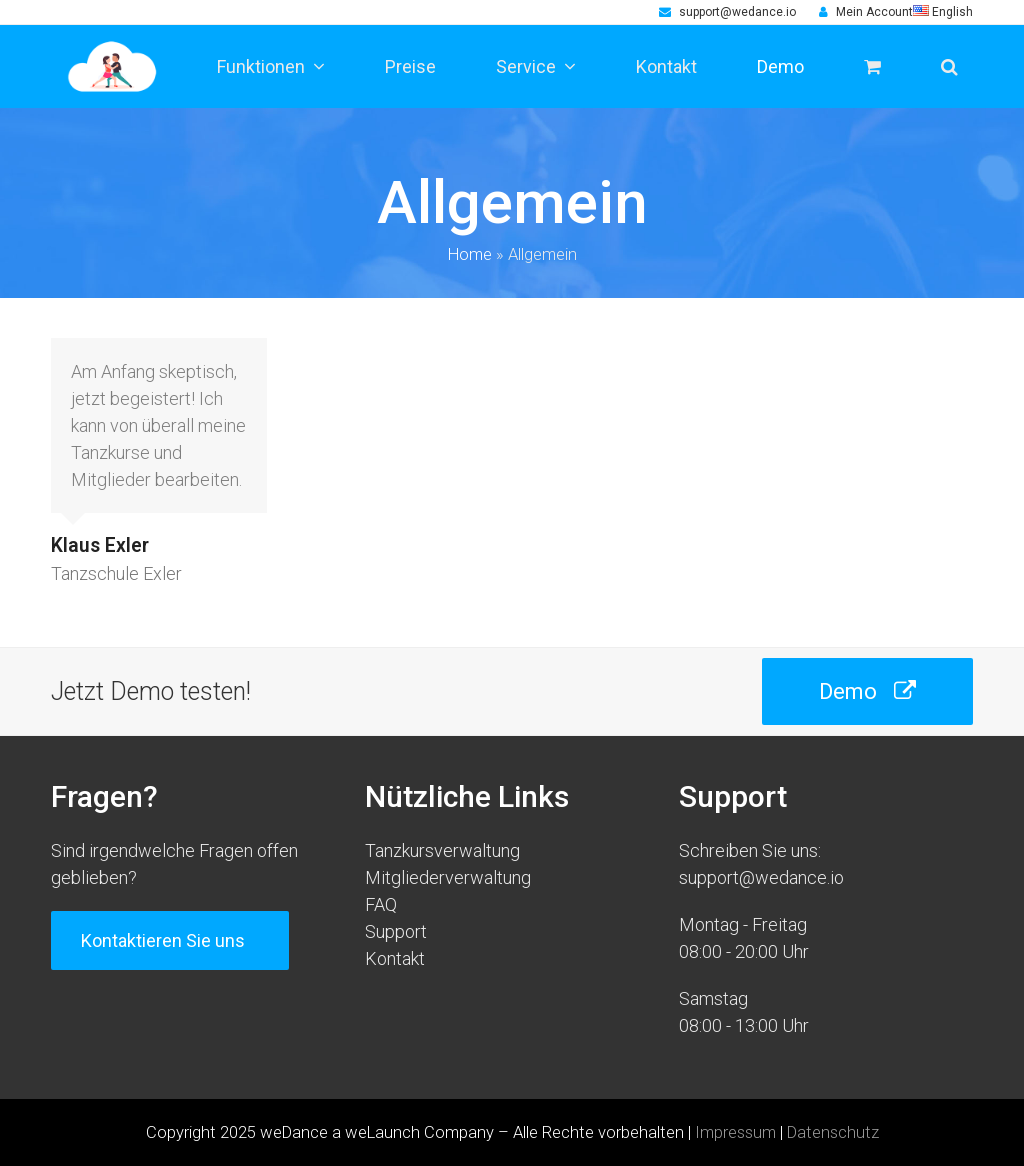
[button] (949, 66)
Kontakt (395, 958)
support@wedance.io (737, 12)
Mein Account (874, 12)
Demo (867, 691)
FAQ (381, 904)
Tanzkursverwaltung (442, 850)
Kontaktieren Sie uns (170, 940)
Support (396, 931)
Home (470, 254)
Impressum (735, 1132)
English (943, 12)
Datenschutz (833, 1132)
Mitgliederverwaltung (448, 877)
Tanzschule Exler (116, 573)
